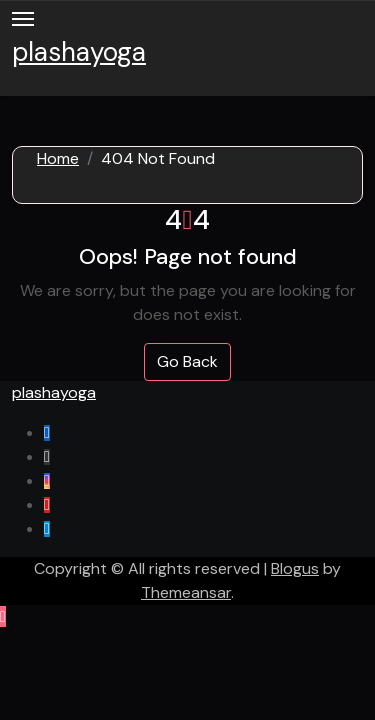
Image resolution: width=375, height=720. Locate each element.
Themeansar (186, 592)
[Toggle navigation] (23, 19)
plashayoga (79, 52)
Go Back (187, 361)
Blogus (295, 568)
